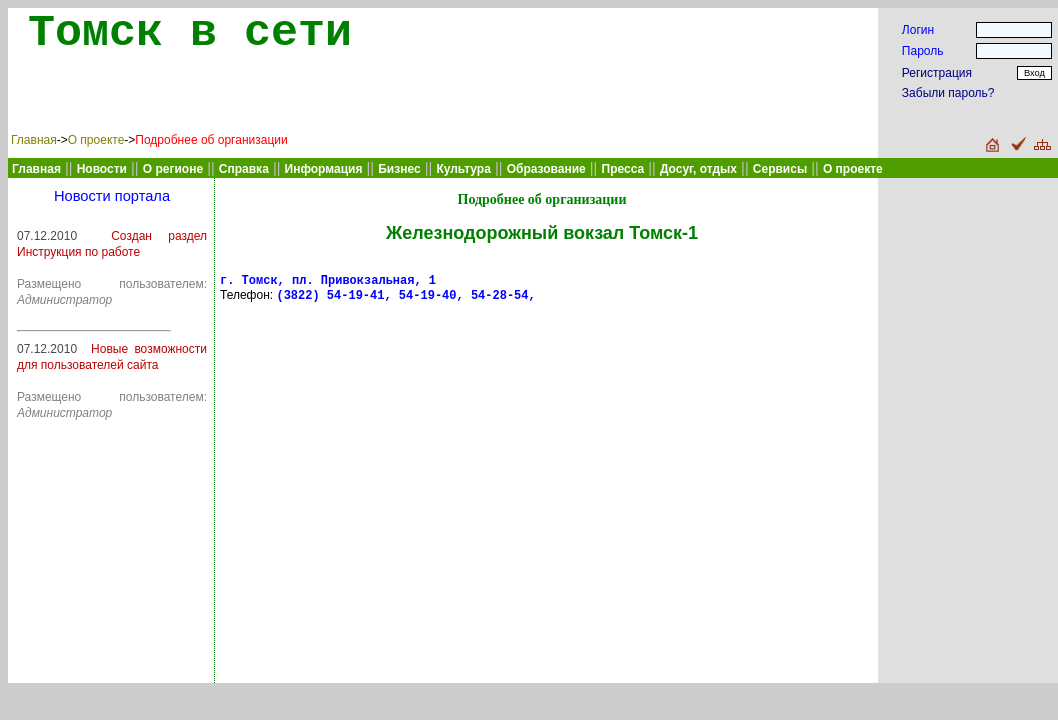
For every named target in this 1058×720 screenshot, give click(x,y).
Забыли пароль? (948, 93)
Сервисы (780, 169)
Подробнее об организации (211, 140)
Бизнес (399, 169)
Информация (324, 169)
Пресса (623, 169)
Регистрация (937, 73)
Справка (244, 169)
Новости (102, 169)
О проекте (96, 140)
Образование (546, 169)
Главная (34, 140)
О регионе (173, 169)
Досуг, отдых (698, 169)
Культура (463, 169)
